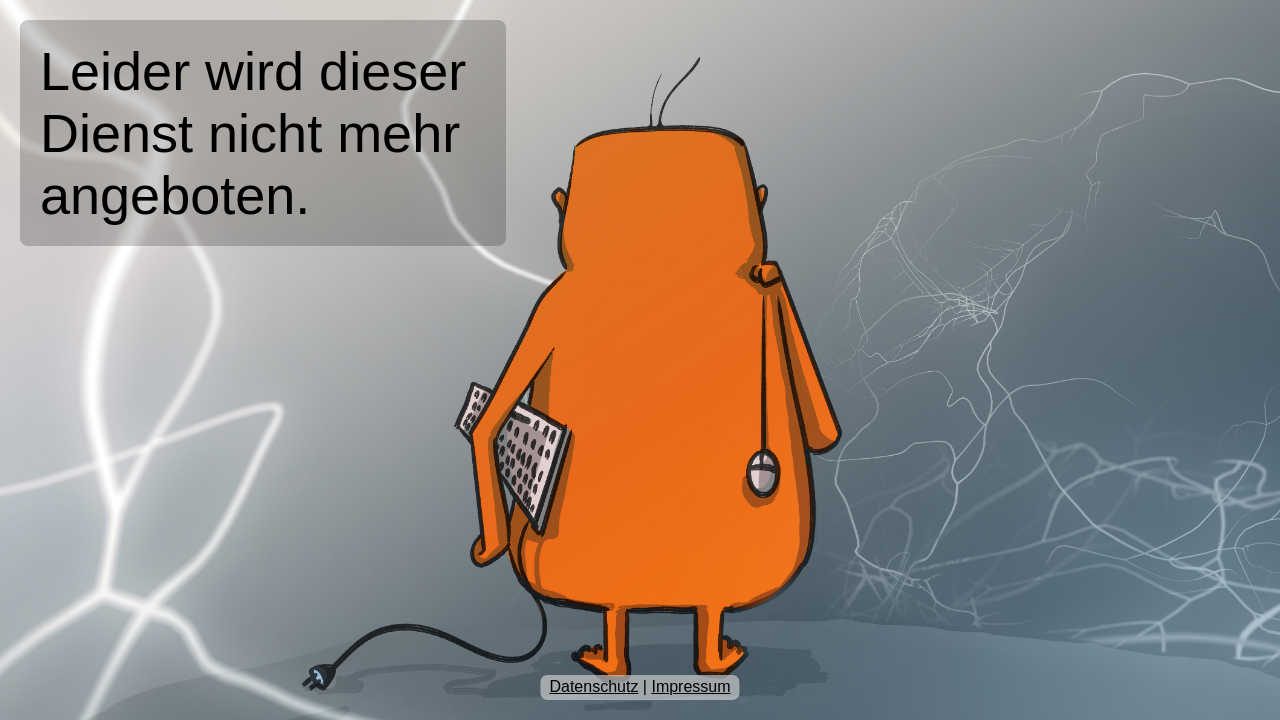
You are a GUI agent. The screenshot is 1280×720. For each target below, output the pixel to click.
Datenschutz (593, 686)
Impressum (690, 686)
